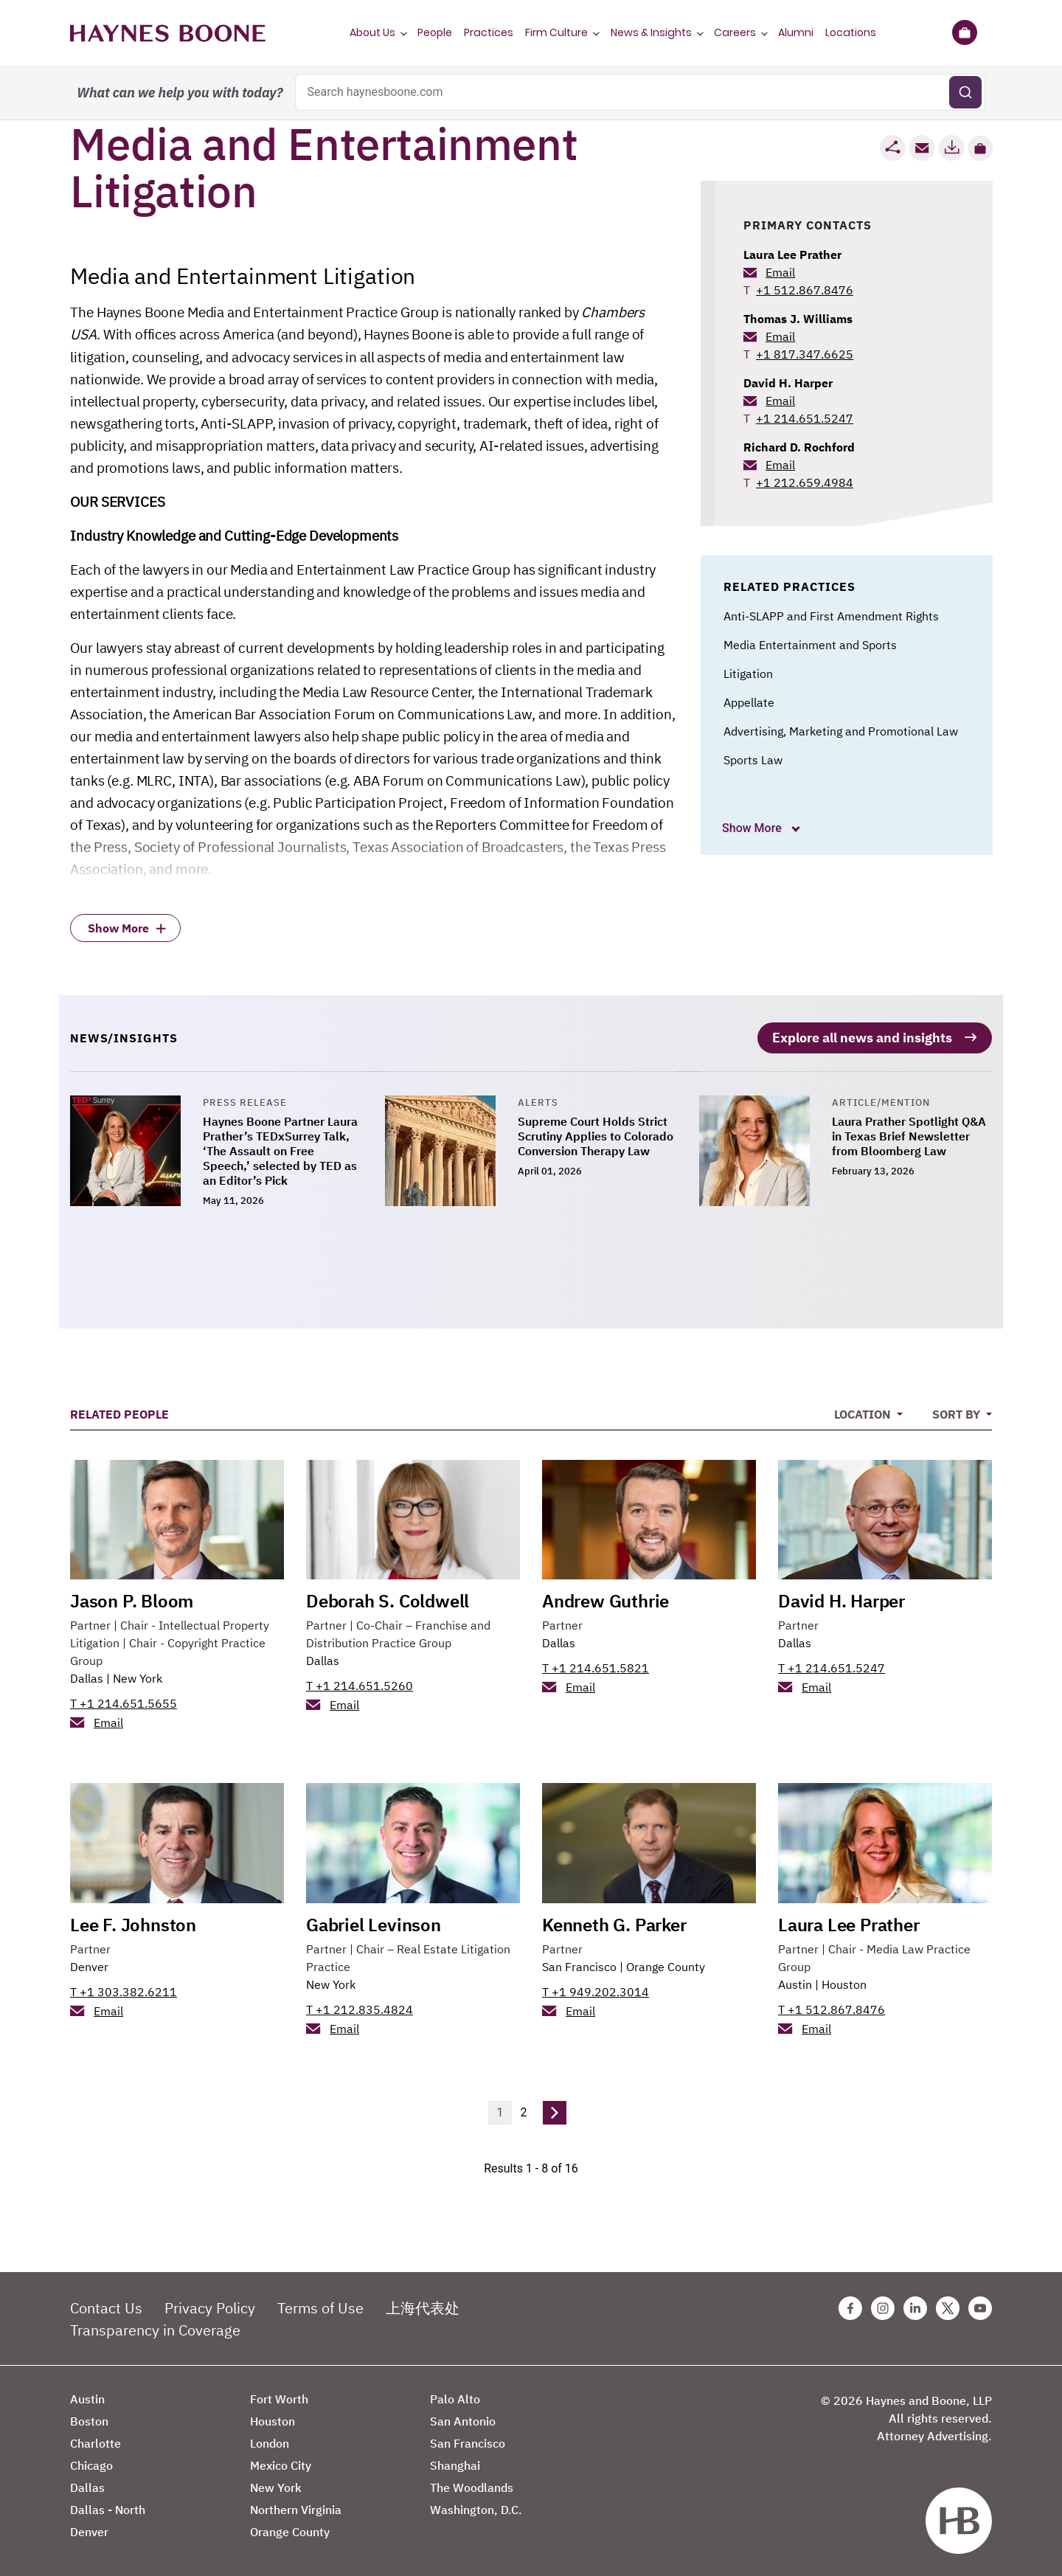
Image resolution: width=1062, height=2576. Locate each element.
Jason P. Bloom (131, 1598)
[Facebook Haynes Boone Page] (850, 2305)
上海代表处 (422, 2305)
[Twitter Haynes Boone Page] (947, 2305)
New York (137, 1675)
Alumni (795, 32)
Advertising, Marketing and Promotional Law (840, 731)
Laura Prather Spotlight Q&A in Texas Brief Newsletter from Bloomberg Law (909, 1133)
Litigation (748, 673)
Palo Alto (455, 2396)
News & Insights (651, 32)
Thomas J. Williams (798, 318)
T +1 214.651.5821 (595, 1665)
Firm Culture (556, 32)
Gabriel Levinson (373, 1922)
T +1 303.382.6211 (123, 1988)
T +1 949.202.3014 (595, 1988)
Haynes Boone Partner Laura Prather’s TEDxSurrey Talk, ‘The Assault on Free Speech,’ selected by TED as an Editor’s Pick (280, 1148)
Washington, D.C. (476, 2506)
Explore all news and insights (862, 1034)
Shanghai (455, 2462)
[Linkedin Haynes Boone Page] (915, 2305)
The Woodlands (471, 2484)
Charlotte (95, 2440)
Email (780, 272)
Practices (488, 32)
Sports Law (752, 759)
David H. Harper (788, 382)
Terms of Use (320, 2305)
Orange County (665, 1963)
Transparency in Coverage (155, 2327)
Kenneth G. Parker (614, 1922)
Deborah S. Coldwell (387, 1598)
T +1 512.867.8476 (831, 2006)
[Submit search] (965, 92)
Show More (753, 828)
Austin (795, 1981)
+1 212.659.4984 (804, 482)
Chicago (91, 2462)
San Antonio (463, 2418)
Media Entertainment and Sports (810, 644)
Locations (850, 32)
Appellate (748, 702)
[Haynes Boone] (168, 32)
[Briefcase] (964, 32)
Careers (735, 32)
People (434, 32)
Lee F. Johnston (133, 1922)
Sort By (957, 1411)
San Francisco (579, 1963)
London (269, 2440)
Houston (844, 1981)
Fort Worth (279, 2396)
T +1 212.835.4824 (359, 2006)
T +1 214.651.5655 (123, 1700)
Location (864, 1411)
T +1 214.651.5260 (359, 1682)
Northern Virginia (295, 2506)
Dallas (86, 1675)
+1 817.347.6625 (804, 354)
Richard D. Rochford (799, 447)
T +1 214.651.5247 (831, 1665)
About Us (372, 32)
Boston (89, 2418)
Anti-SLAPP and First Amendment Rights (831, 616)
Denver (89, 1963)
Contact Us (106, 2305)
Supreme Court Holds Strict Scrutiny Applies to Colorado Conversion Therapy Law (595, 1133)
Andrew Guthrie (605, 1598)
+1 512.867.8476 (804, 290)
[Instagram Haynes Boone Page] (883, 2305)
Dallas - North (107, 2506)
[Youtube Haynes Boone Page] (980, 2305)
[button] (980, 148)
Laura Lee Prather (792, 254)
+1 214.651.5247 (804, 418)
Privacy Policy (209, 2305)
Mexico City (280, 2462)
